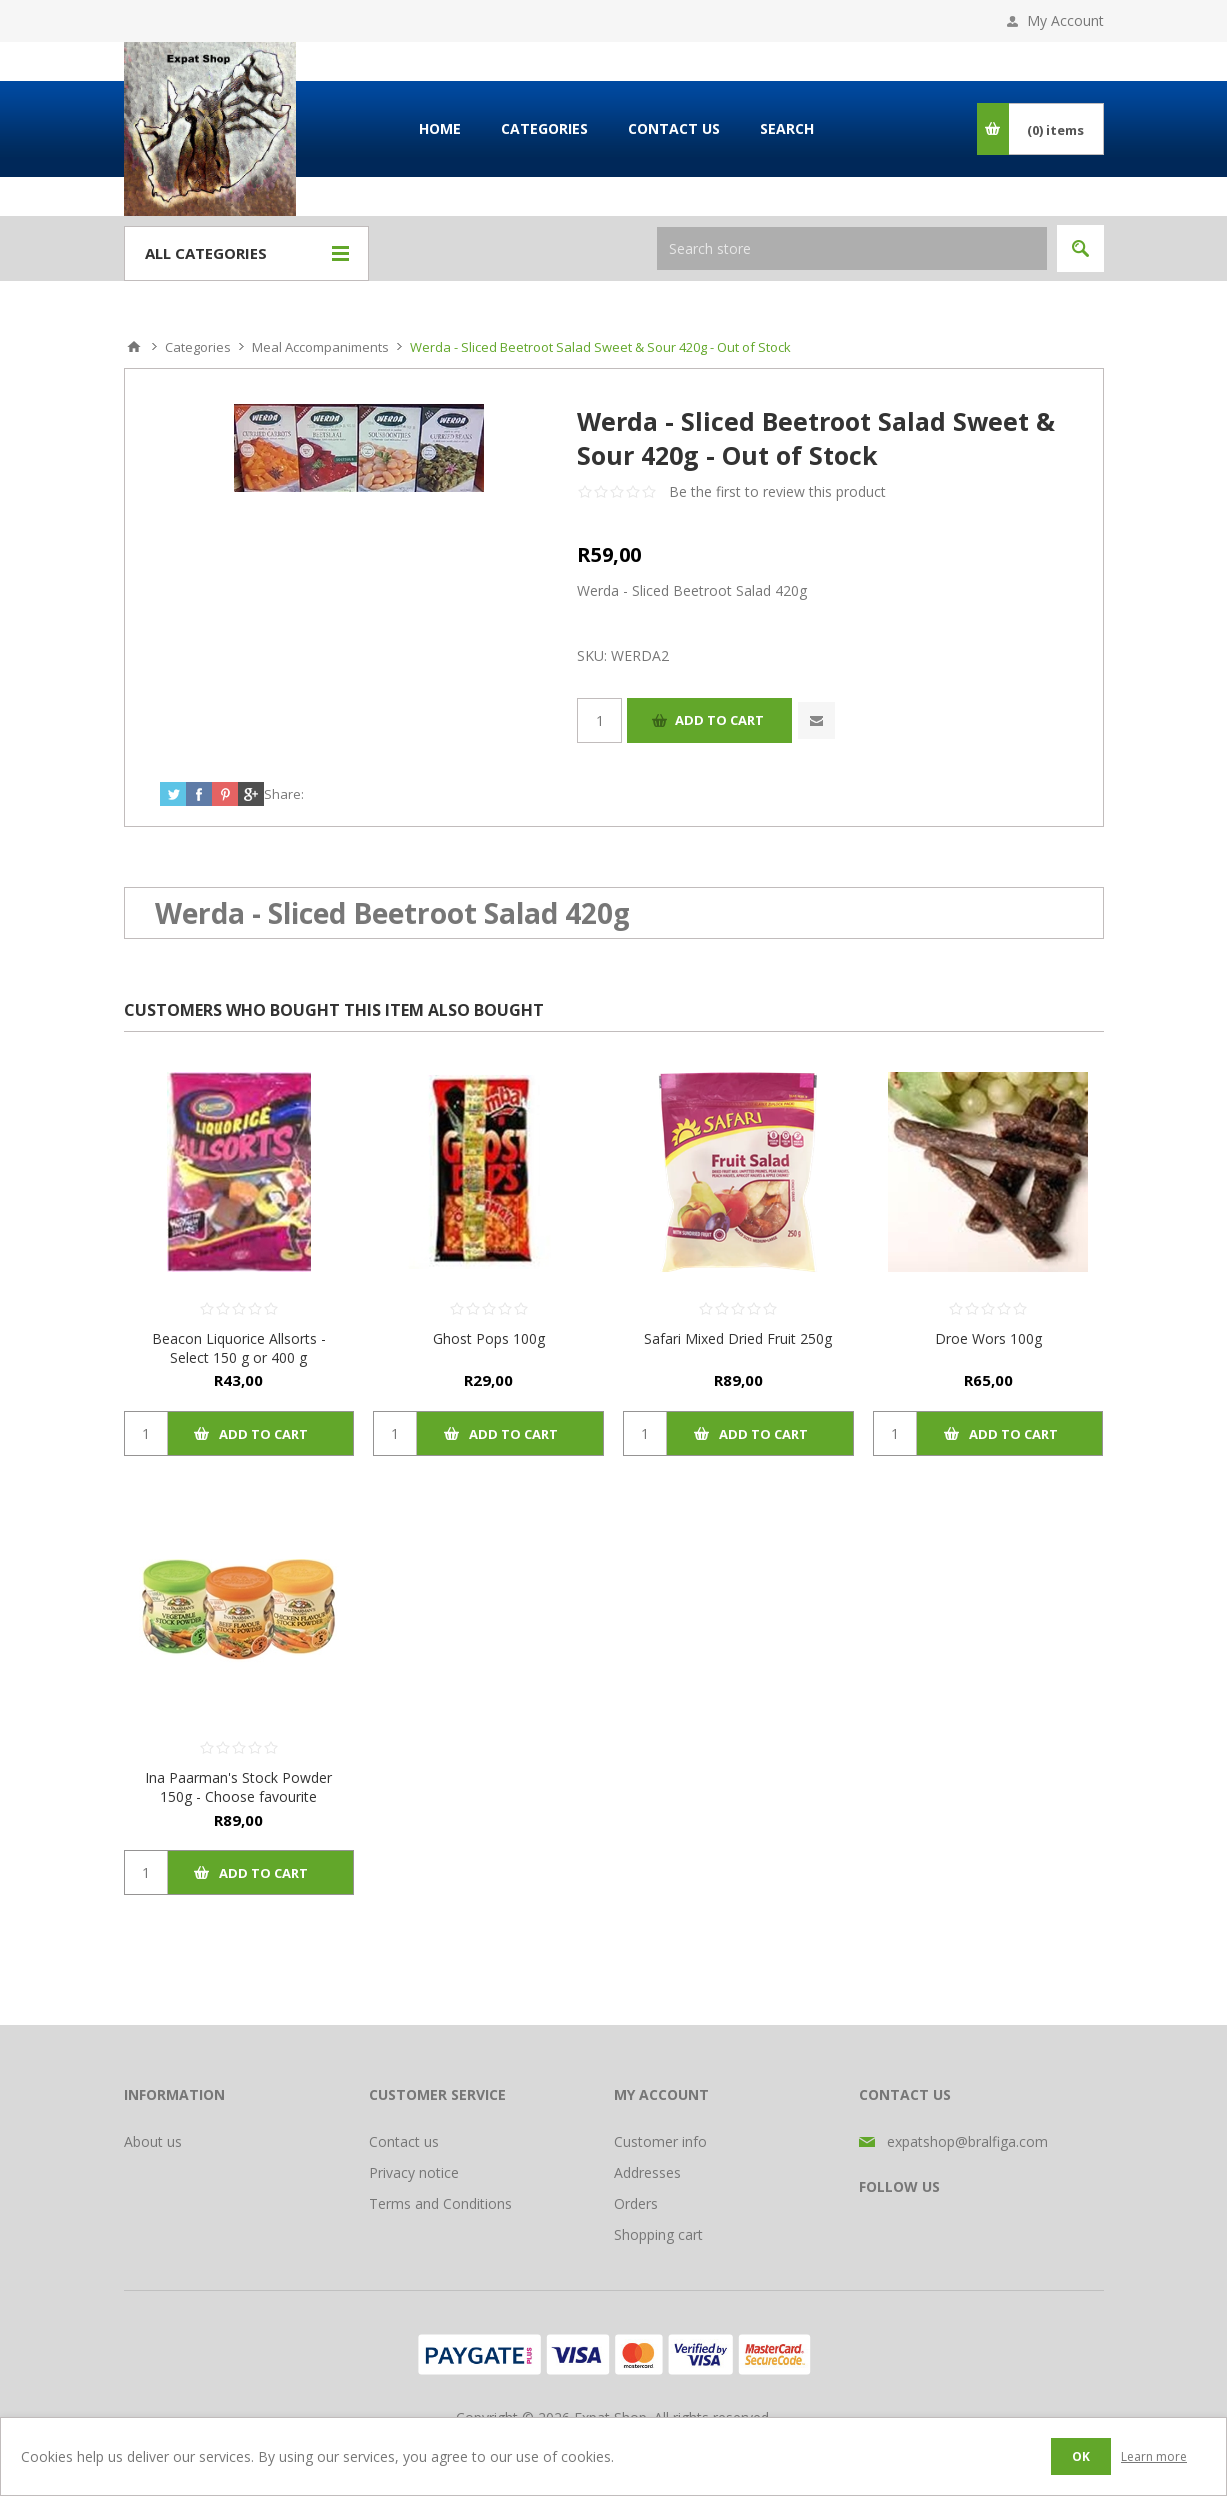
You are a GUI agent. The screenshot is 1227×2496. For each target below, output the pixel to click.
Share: (284, 794)
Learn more (1154, 2456)
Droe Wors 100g (988, 1338)
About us (153, 2141)
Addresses (647, 2172)
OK (1081, 2456)
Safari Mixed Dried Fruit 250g (738, 1338)
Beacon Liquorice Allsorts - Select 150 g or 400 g (239, 1348)
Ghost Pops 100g (489, 1338)
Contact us (404, 2141)
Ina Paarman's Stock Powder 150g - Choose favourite (238, 1787)
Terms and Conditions (440, 2203)
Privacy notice (414, 2172)
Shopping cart (658, 2234)
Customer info (660, 2141)
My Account (1065, 20)
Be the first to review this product (777, 491)
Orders (636, 2203)
